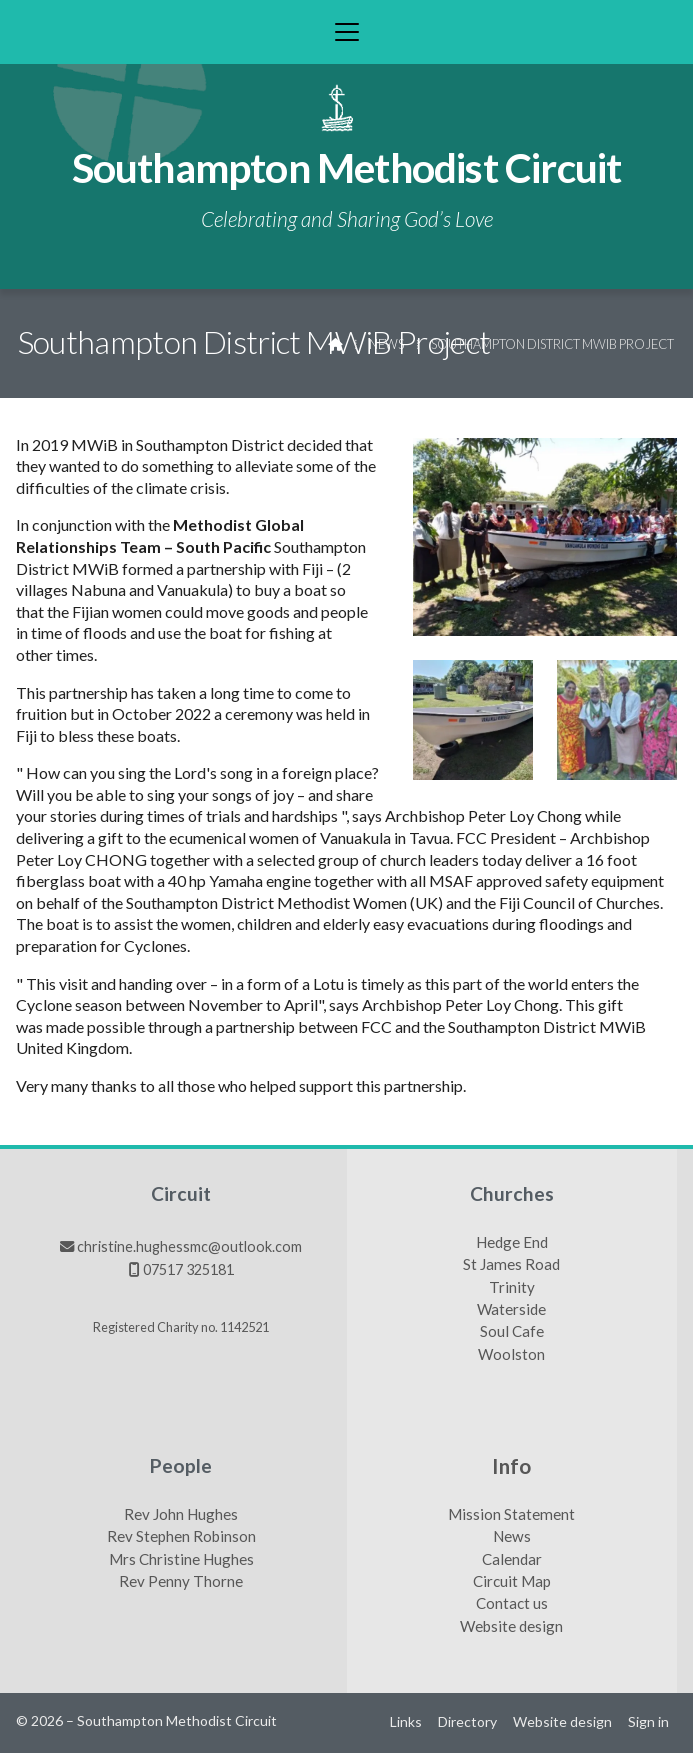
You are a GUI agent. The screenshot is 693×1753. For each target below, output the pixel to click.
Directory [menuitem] (467, 1721)
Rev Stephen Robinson (181, 1537)
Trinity (512, 1288)
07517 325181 (188, 1269)
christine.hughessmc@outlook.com (189, 1246)
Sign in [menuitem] (648, 1721)
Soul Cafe (512, 1332)
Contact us (512, 1604)
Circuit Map (512, 1582)
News (386, 344)
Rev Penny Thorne (181, 1582)
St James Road (511, 1265)
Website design (511, 1627)
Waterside (511, 1310)
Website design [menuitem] (562, 1721)
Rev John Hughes (181, 1515)
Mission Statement (511, 1515)
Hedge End (512, 1243)
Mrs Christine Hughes (181, 1560)
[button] (346, 32)
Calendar (512, 1560)
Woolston (511, 1355)
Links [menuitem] (406, 1721)
